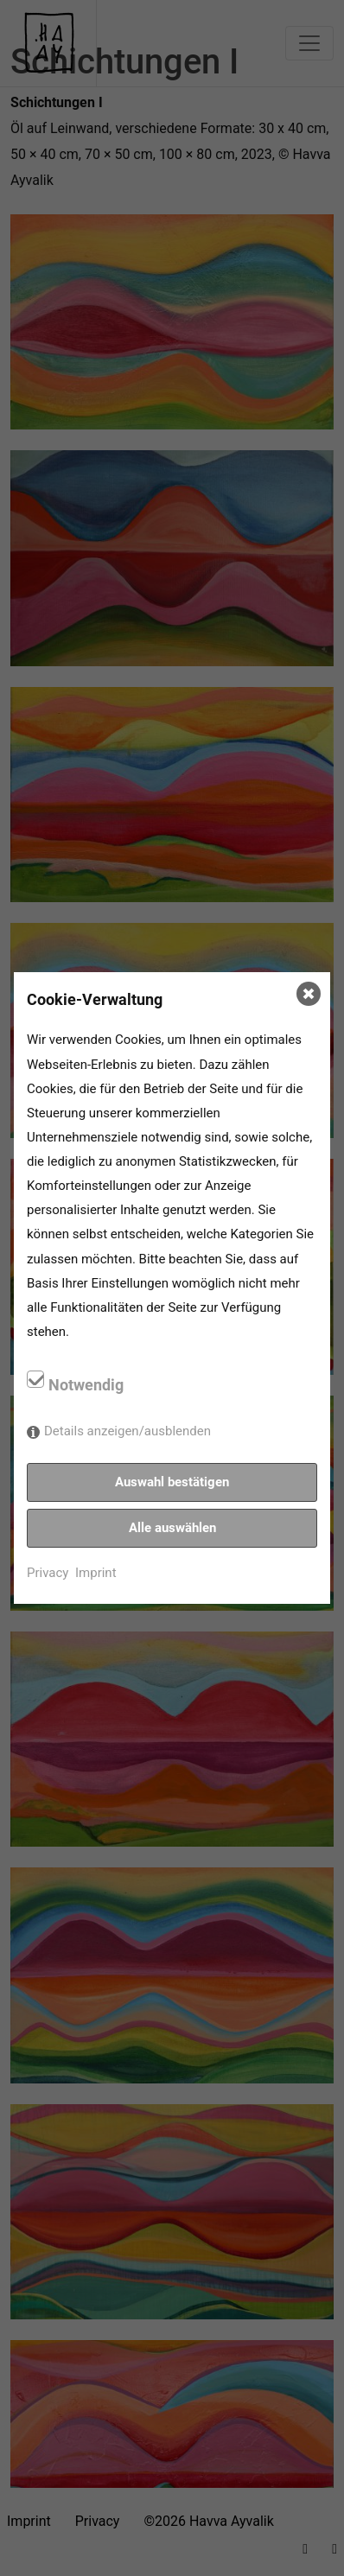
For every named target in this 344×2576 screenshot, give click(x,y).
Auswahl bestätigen (172, 1482)
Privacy (47, 1573)
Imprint (96, 1573)
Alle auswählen (172, 1528)
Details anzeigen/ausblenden (127, 1431)
